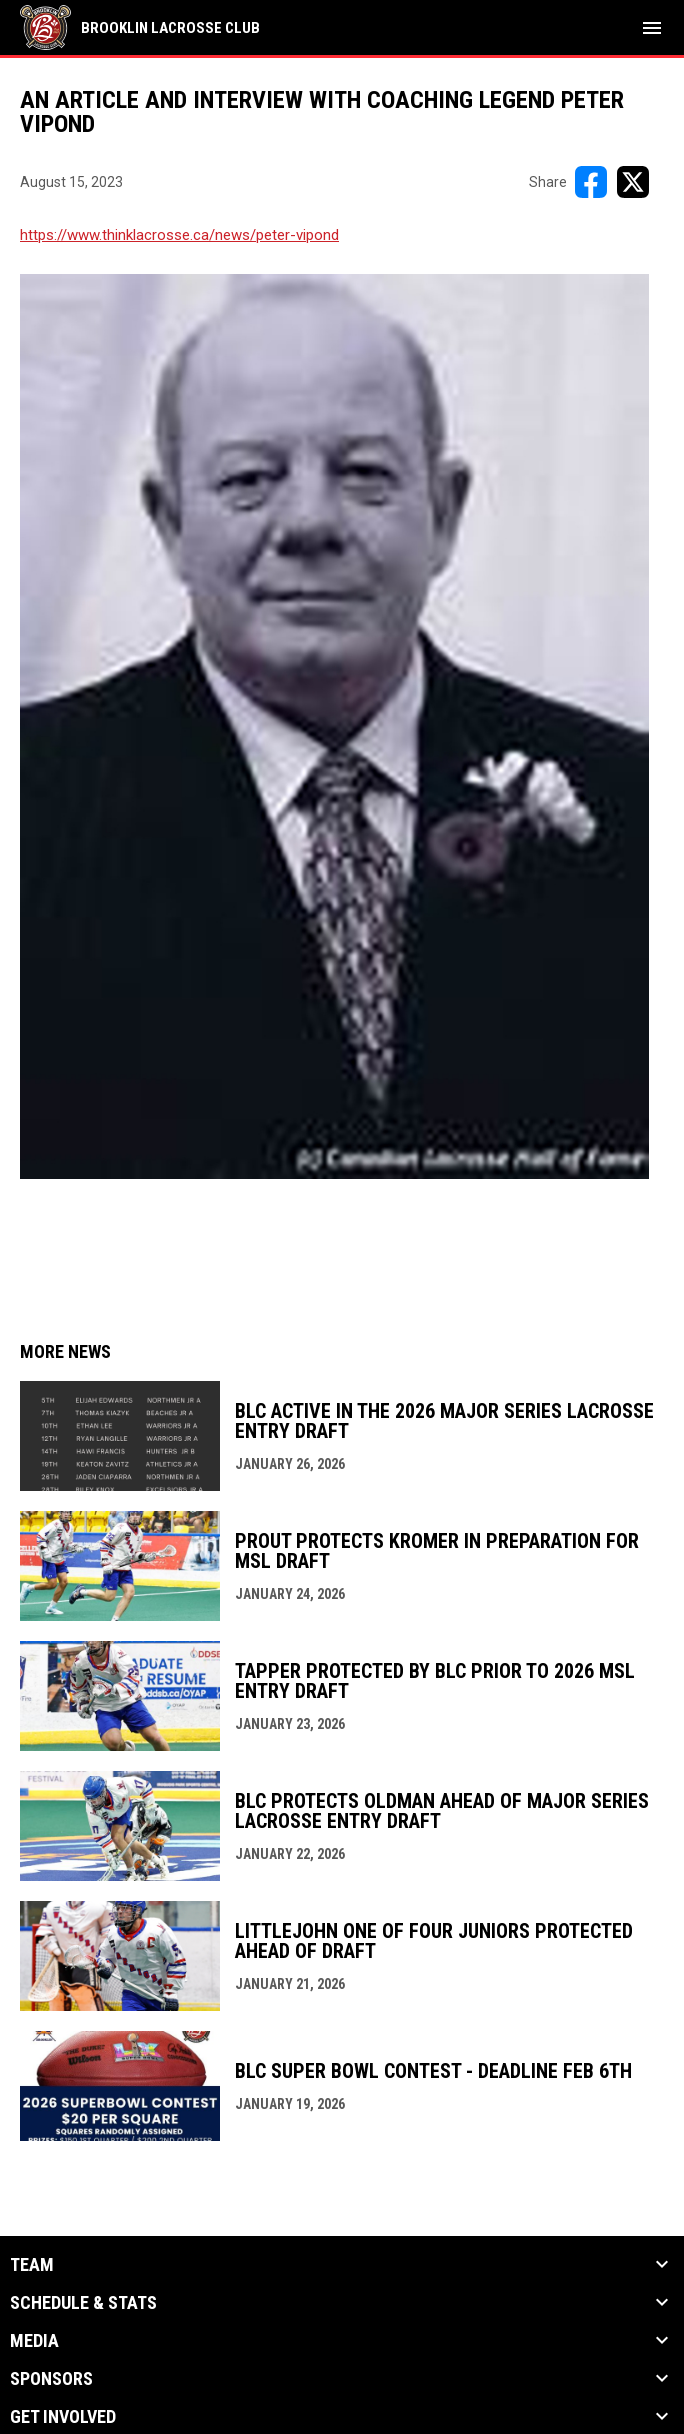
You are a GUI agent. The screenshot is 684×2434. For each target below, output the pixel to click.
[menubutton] (652, 28)
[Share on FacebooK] (591, 182)
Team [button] (32, 2265)
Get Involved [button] (63, 2417)
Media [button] (34, 2341)
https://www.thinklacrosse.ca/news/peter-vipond (179, 235)
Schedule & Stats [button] (83, 2303)
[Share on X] (633, 182)
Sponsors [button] (51, 2379)
